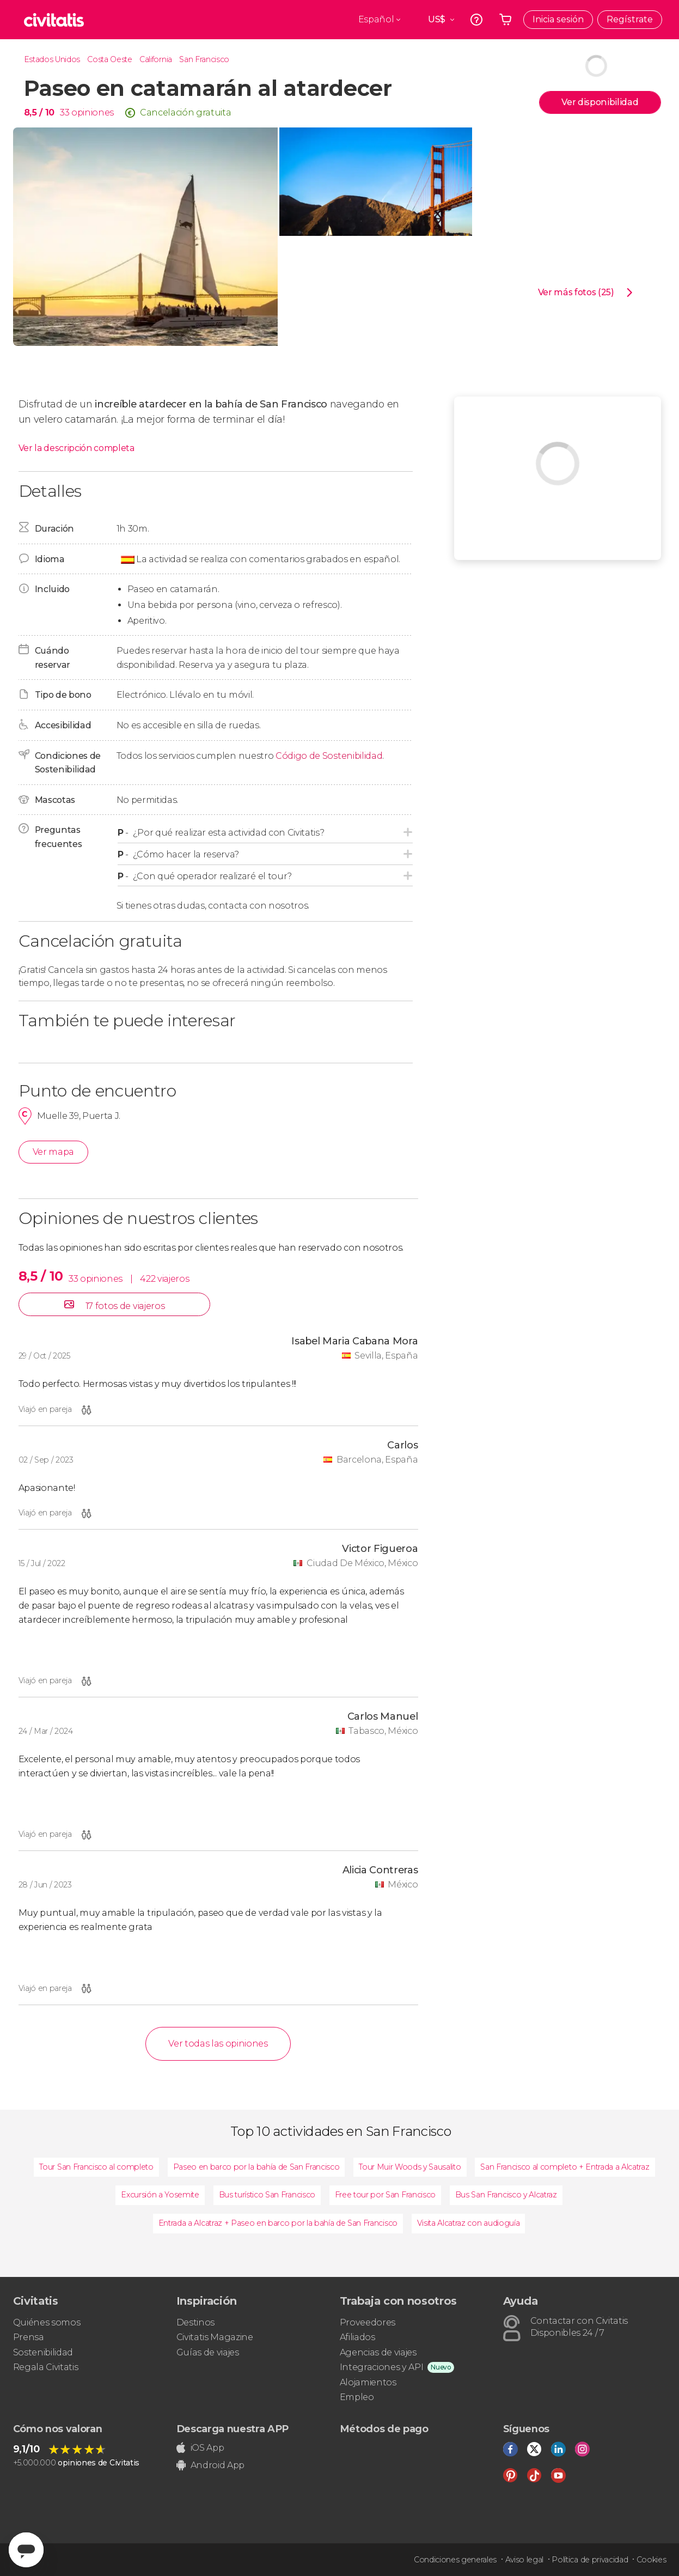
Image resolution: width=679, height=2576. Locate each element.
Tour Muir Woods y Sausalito (410, 2167)
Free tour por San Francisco (385, 2195)
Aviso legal (524, 2560)
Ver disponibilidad (599, 102)
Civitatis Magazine (214, 2337)
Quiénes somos (47, 2322)
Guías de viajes (207, 2352)
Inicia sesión (558, 19)
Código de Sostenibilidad (329, 756)
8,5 (39, 112)
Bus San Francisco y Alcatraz (506, 2195)
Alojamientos (368, 2382)
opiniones (92, 112)
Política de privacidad (590, 2560)
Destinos (195, 2322)
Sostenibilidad (43, 2352)
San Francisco (204, 59)
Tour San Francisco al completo (96, 2167)
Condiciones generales (455, 2560)
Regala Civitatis (45, 2367)
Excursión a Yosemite (160, 2195)
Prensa (28, 2337)
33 (64, 112)
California (155, 59)
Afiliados (357, 2337)
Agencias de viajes (378, 2352)
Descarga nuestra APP (232, 2429)
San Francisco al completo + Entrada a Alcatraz (564, 2167)
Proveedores (367, 2322)
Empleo (357, 2397)
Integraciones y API (382, 2367)
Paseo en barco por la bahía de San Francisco (256, 2167)
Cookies (651, 2560)
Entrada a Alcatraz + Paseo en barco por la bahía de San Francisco (277, 2223)
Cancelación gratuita (185, 112)
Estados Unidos (52, 59)
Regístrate (630, 19)
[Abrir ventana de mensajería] (26, 2549)
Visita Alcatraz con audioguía (468, 2223)
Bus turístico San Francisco (267, 2195)
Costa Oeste (109, 59)
